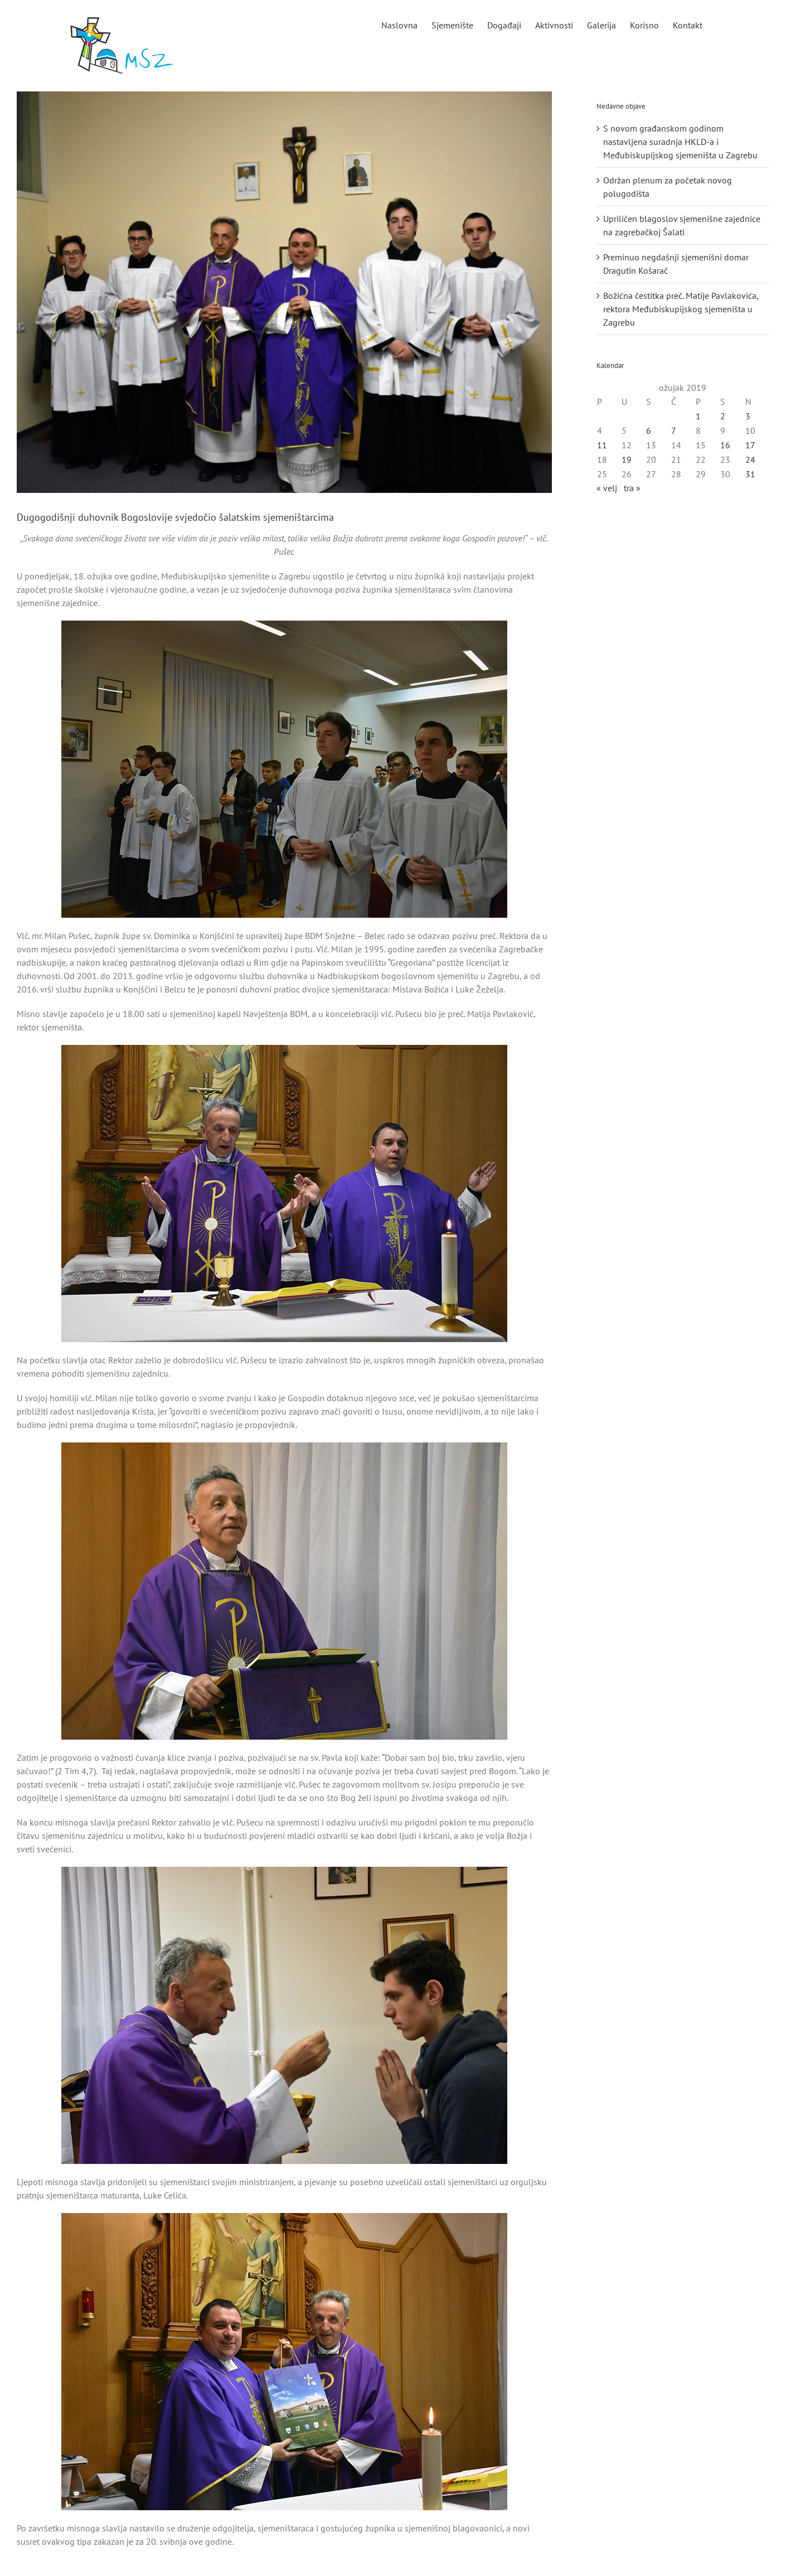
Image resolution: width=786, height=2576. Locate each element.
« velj (606, 487)
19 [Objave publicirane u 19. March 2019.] (627, 459)
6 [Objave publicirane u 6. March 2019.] (648, 430)
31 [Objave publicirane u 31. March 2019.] (750, 474)
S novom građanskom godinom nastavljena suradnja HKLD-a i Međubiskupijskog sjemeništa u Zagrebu (680, 142)
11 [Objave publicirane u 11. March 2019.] (602, 445)
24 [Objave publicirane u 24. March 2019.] (750, 459)
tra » (632, 487)
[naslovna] (284, 292)
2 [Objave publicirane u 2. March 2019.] (722, 416)
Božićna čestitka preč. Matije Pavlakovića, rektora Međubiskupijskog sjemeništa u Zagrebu (680, 309)
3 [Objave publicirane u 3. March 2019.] (747, 416)
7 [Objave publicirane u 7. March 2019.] (673, 430)
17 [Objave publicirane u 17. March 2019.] (750, 445)
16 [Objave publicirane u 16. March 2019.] (725, 445)
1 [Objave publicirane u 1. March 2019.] (698, 416)
